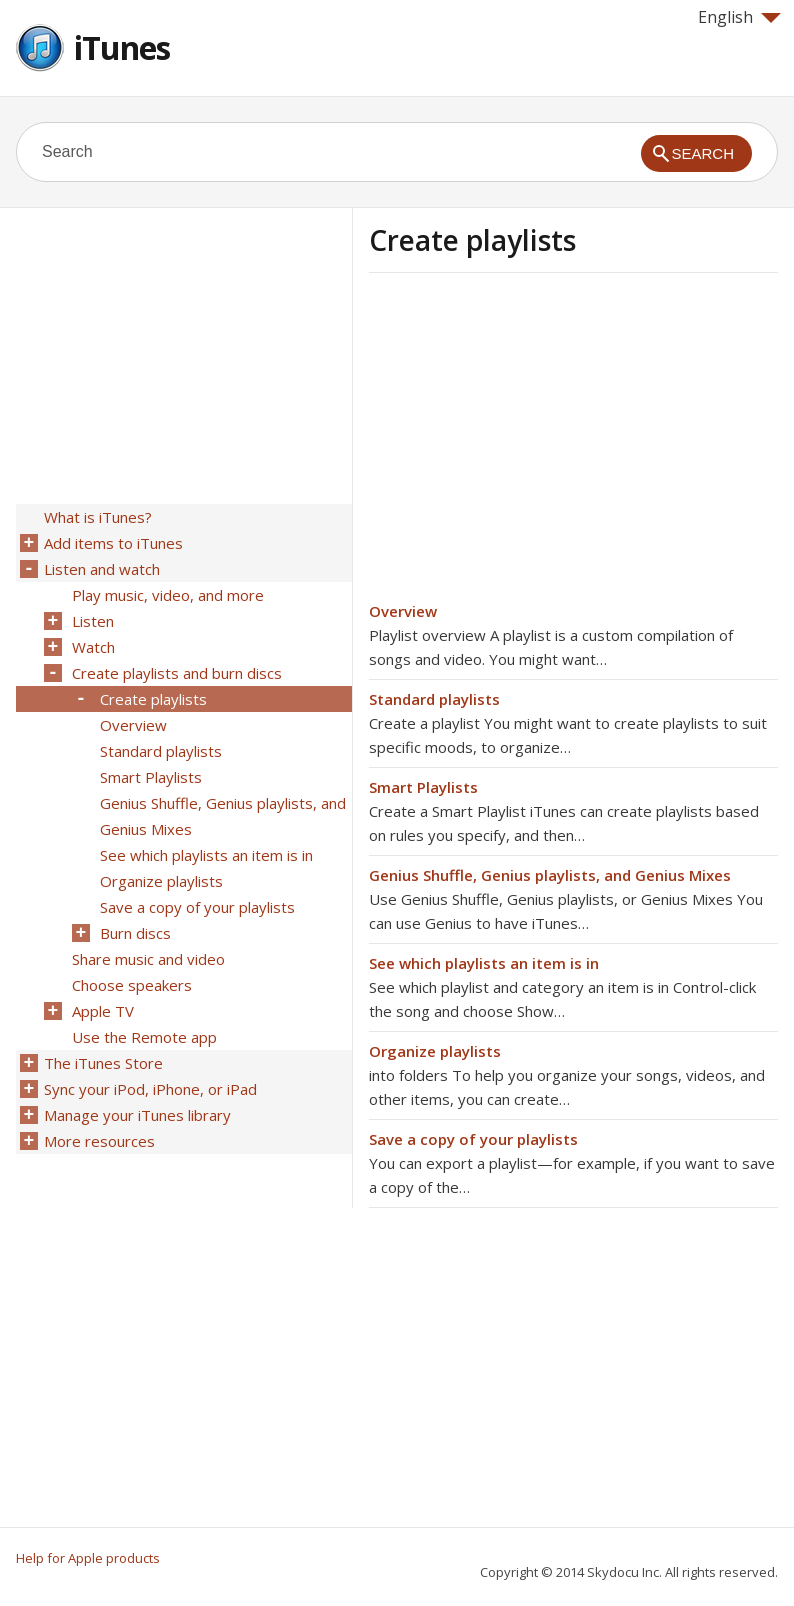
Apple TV (103, 1011)
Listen (93, 621)
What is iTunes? (98, 517)
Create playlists (153, 699)
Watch (93, 647)
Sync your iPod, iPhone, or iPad (150, 1089)
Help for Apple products (88, 1558)
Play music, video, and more (168, 595)
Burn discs (135, 933)
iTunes (122, 47)
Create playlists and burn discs (177, 673)
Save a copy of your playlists (473, 1139)
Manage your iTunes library (137, 1115)
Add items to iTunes (113, 543)
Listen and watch (102, 569)
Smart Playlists (423, 787)
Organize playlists (435, 1051)
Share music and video (148, 959)
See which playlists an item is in (484, 963)
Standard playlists (434, 699)
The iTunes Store (103, 1063)
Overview (403, 611)
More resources (99, 1141)
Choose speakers (132, 985)
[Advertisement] (537, 443)
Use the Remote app (144, 1037)
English (739, 17)
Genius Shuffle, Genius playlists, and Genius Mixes (550, 875)
